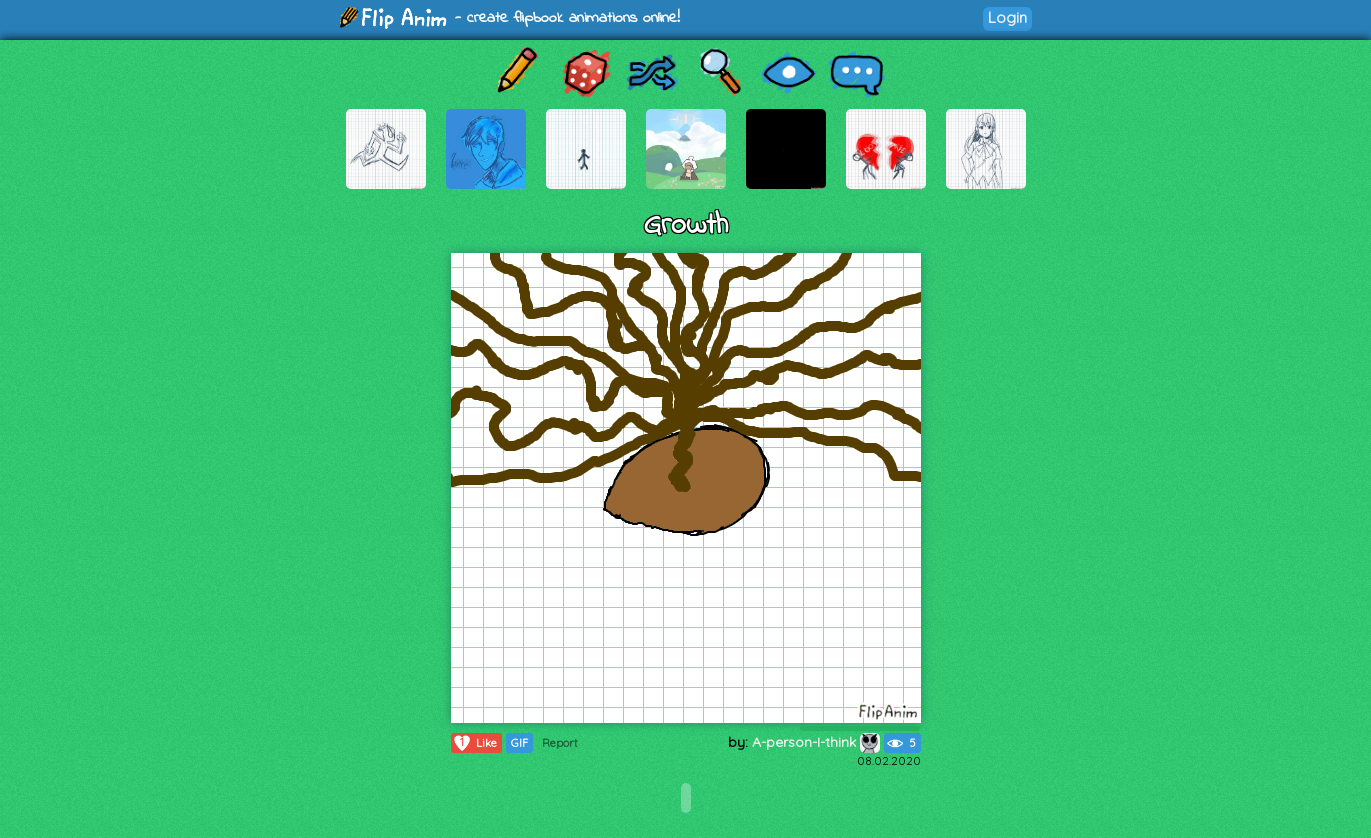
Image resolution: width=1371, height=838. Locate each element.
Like (474, 743)
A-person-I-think (816, 742)
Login (1007, 17)
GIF (519, 743)
